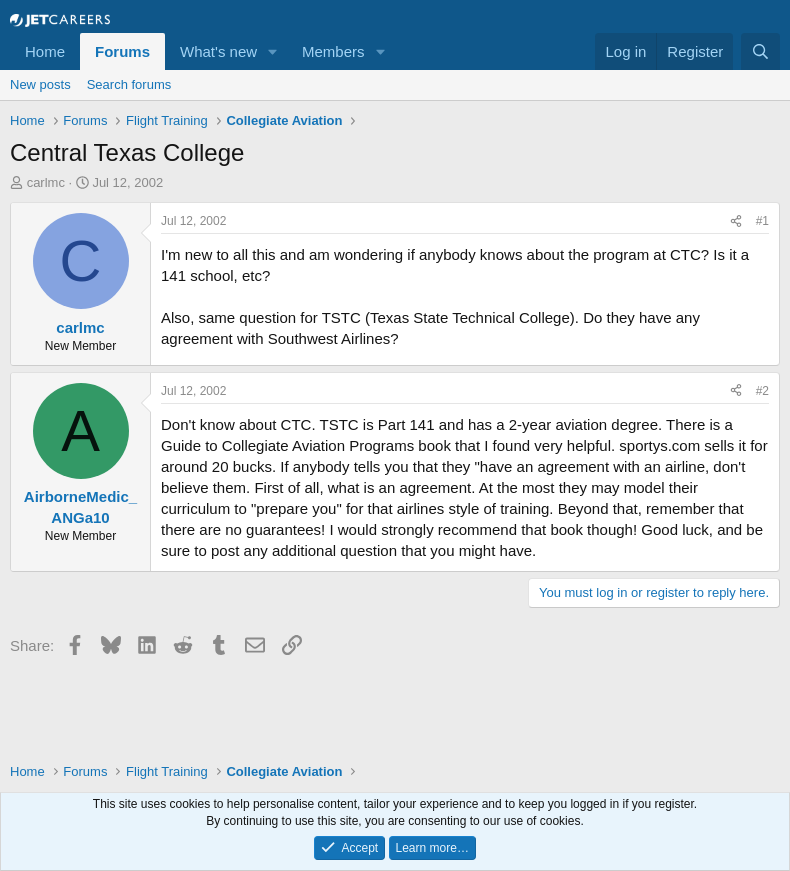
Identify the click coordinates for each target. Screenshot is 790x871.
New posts (40, 84)
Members (333, 51)
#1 (762, 221)
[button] (273, 51)
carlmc (46, 182)
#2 (762, 391)
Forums (122, 51)
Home (45, 51)
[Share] (736, 221)
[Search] (760, 51)
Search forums (129, 84)
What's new (218, 51)
